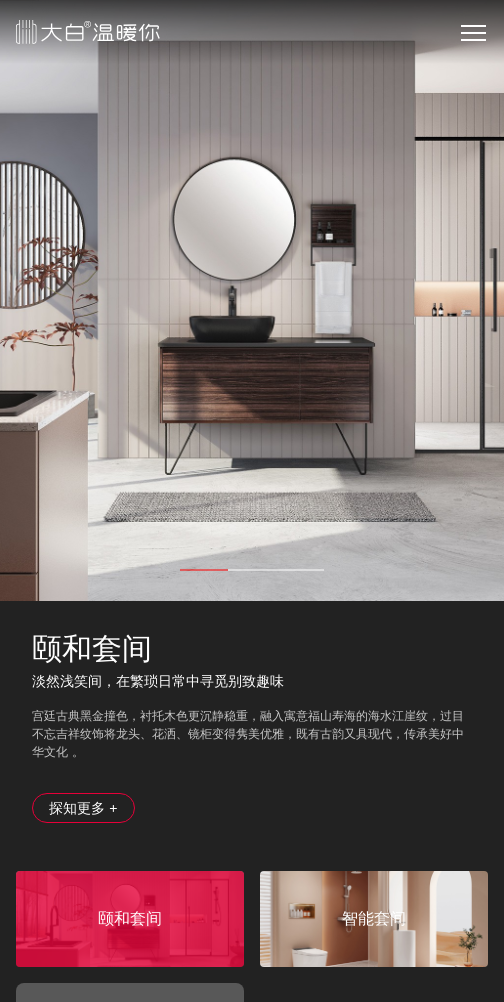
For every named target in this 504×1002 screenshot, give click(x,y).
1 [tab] (204, 570)
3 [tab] (300, 570)
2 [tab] (252, 570)
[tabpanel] (252, 300)
